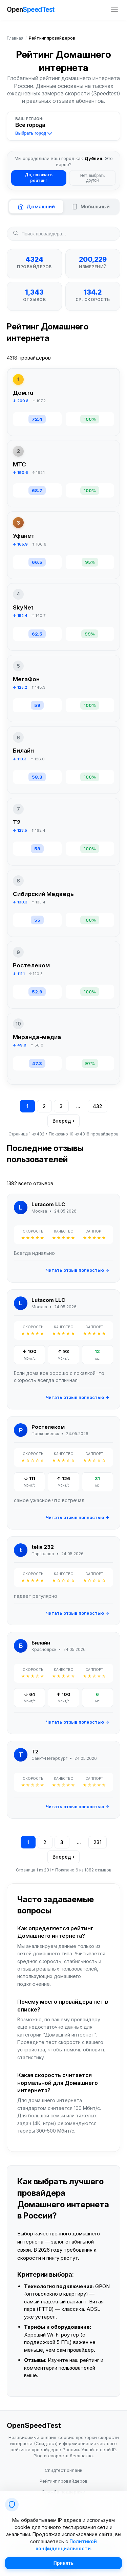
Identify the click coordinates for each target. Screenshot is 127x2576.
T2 (16, 822)
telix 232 (42, 1547)
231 (97, 1842)
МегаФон (26, 679)
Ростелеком (31, 965)
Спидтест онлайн (63, 2470)
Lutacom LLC (48, 1204)
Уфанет (24, 535)
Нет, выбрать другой (92, 178)
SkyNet (23, 607)
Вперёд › (63, 1121)
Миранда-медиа (37, 1037)
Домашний (36, 206)
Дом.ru (23, 392)
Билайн (23, 750)
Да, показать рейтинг (38, 177)
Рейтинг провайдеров (64, 2481)
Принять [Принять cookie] (63, 2563)
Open (31, 10)
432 (97, 1106)
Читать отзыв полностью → (77, 1270)
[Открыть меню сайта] (114, 10)
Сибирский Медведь (43, 894)
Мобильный (91, 206)
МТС (19, 464)
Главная (15, 38)
